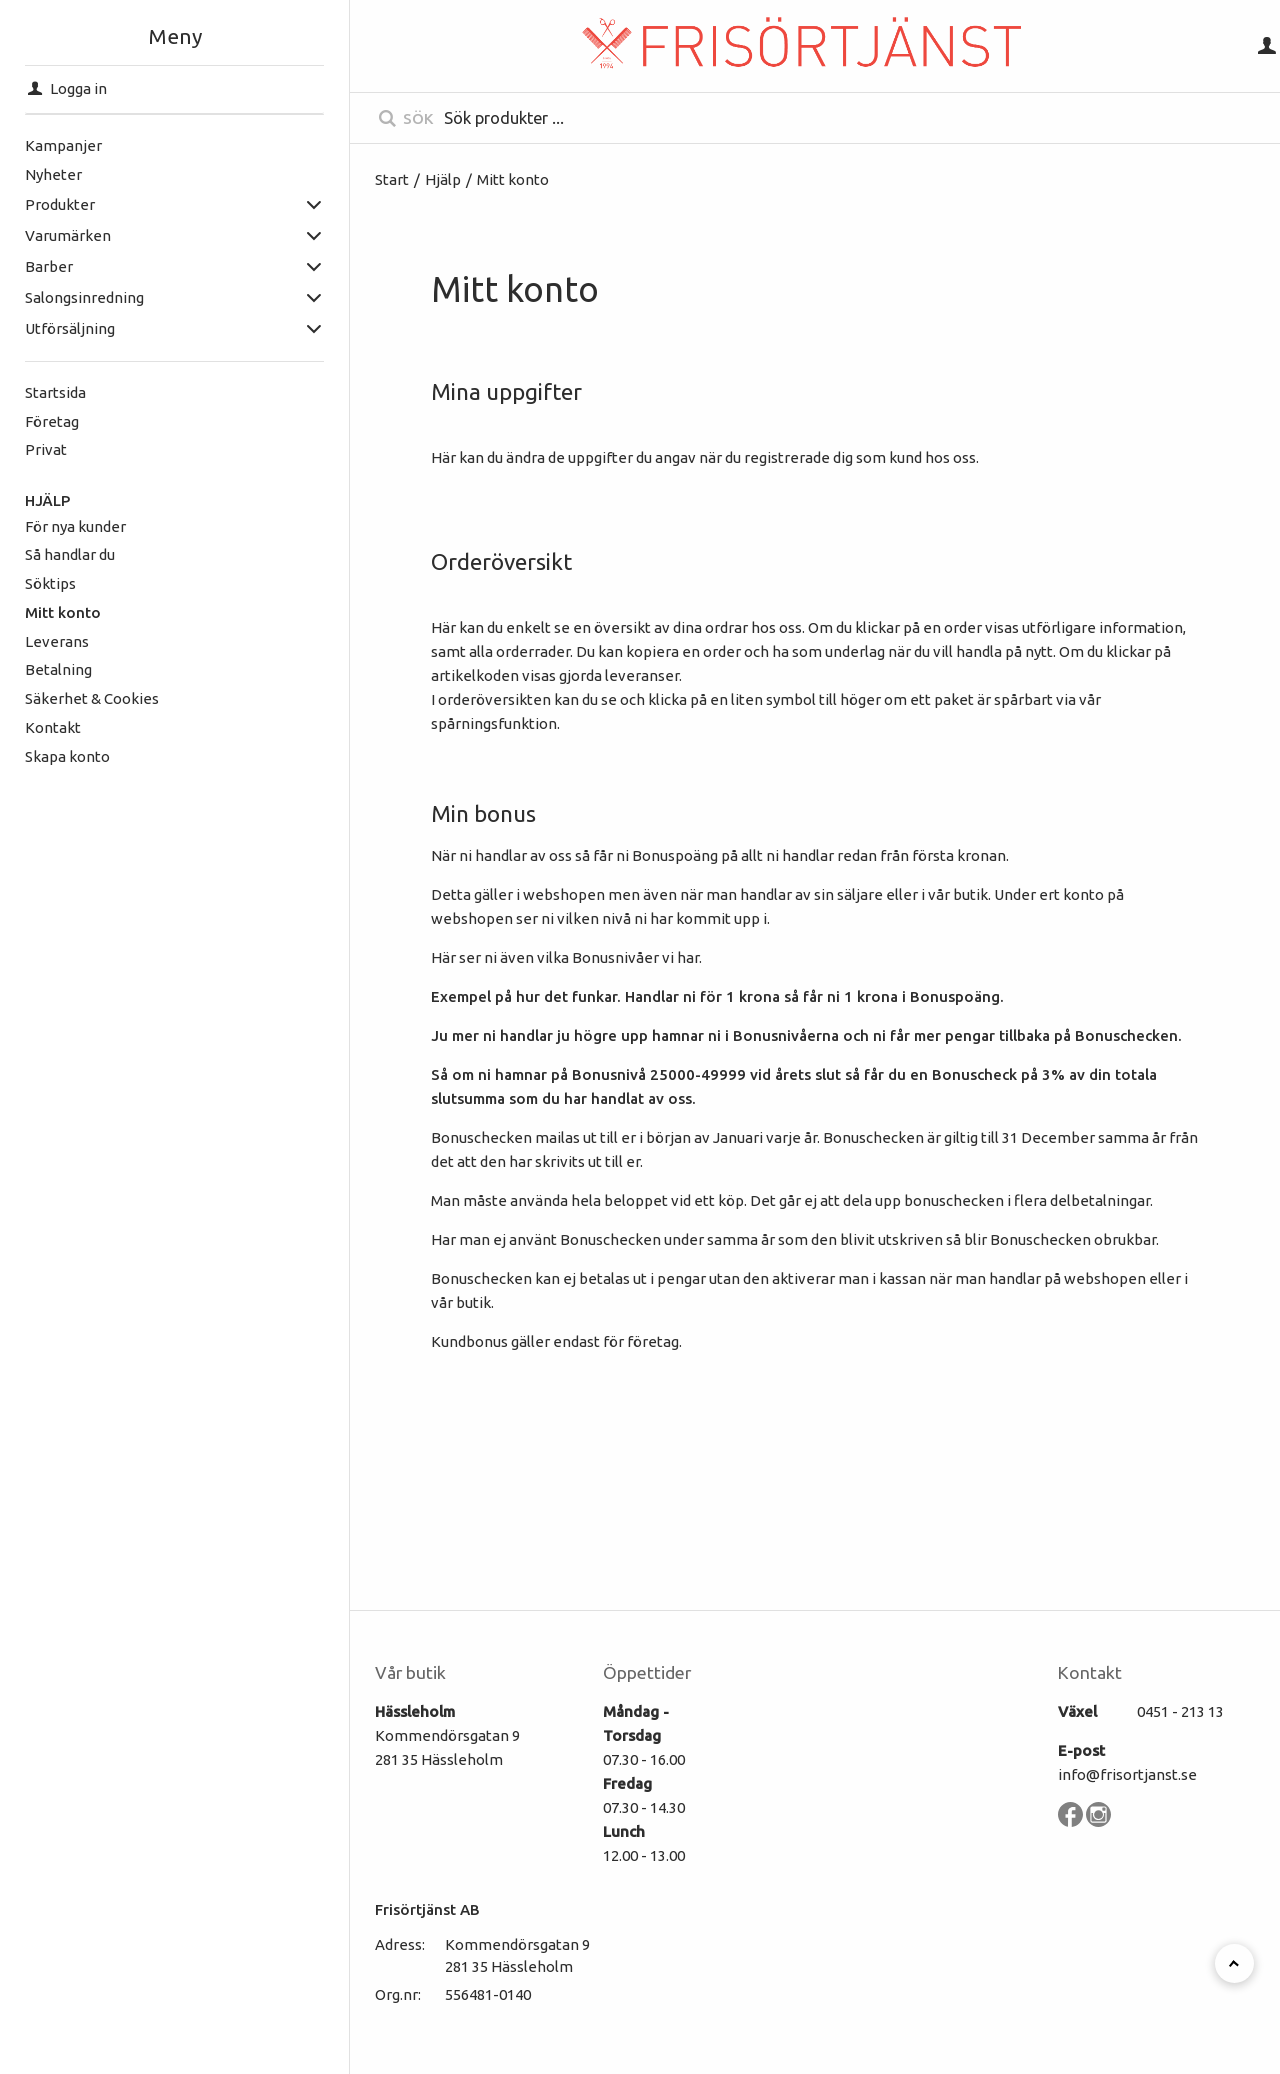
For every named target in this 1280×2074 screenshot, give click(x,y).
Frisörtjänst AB (427, 1909)
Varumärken (68, 235)
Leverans (57, 641)
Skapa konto (67, 756)
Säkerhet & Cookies (92, 698)
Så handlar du (70, 554)
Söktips (50, 583)
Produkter (60, 204)
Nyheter (53, 174)
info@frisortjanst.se (1127, 1774)
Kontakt (53, 727)
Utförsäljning (70, 328)
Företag (52, 421)
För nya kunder (75, 526)
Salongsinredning (84, 297)
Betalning (58, 669)
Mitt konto (63, 612)
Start (392, 179)
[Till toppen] (1234, 1963)
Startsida (55, 392)
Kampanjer (63, 145)
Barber (49, 266)
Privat (46, 449)
